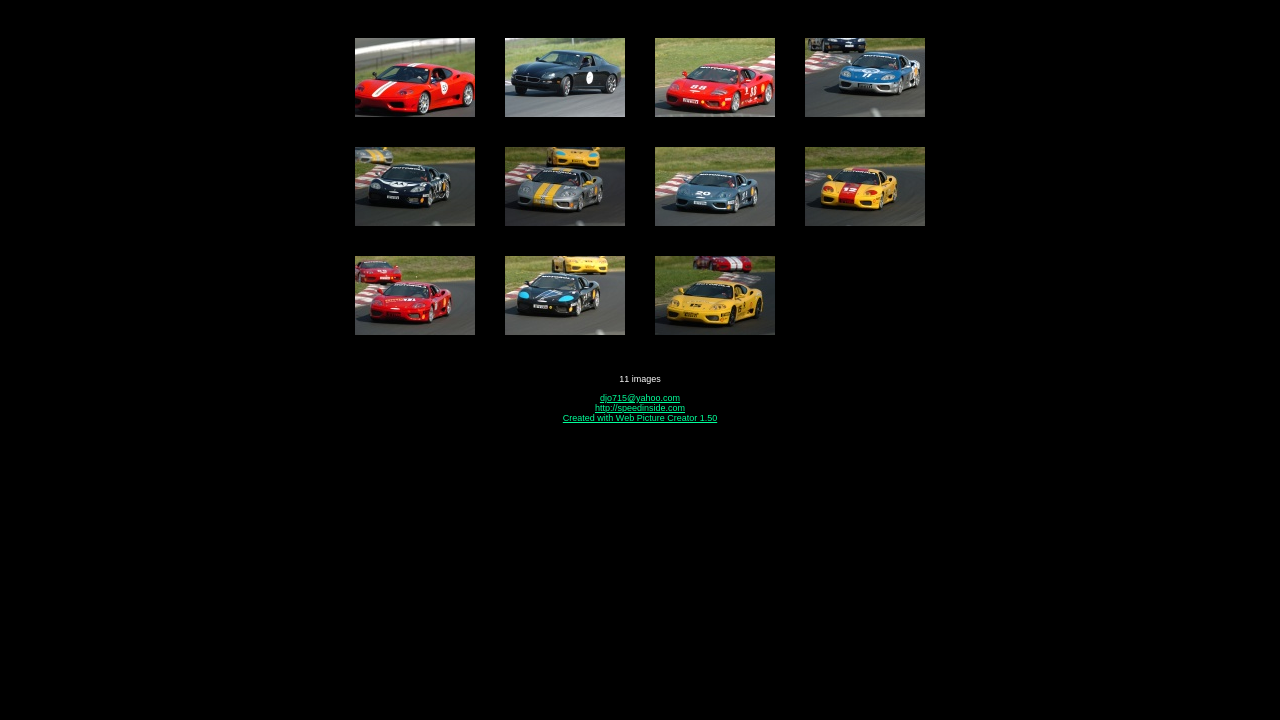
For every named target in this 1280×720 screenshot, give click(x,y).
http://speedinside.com (640, 408)
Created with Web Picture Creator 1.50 (640, 418)
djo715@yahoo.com (640, 398)
